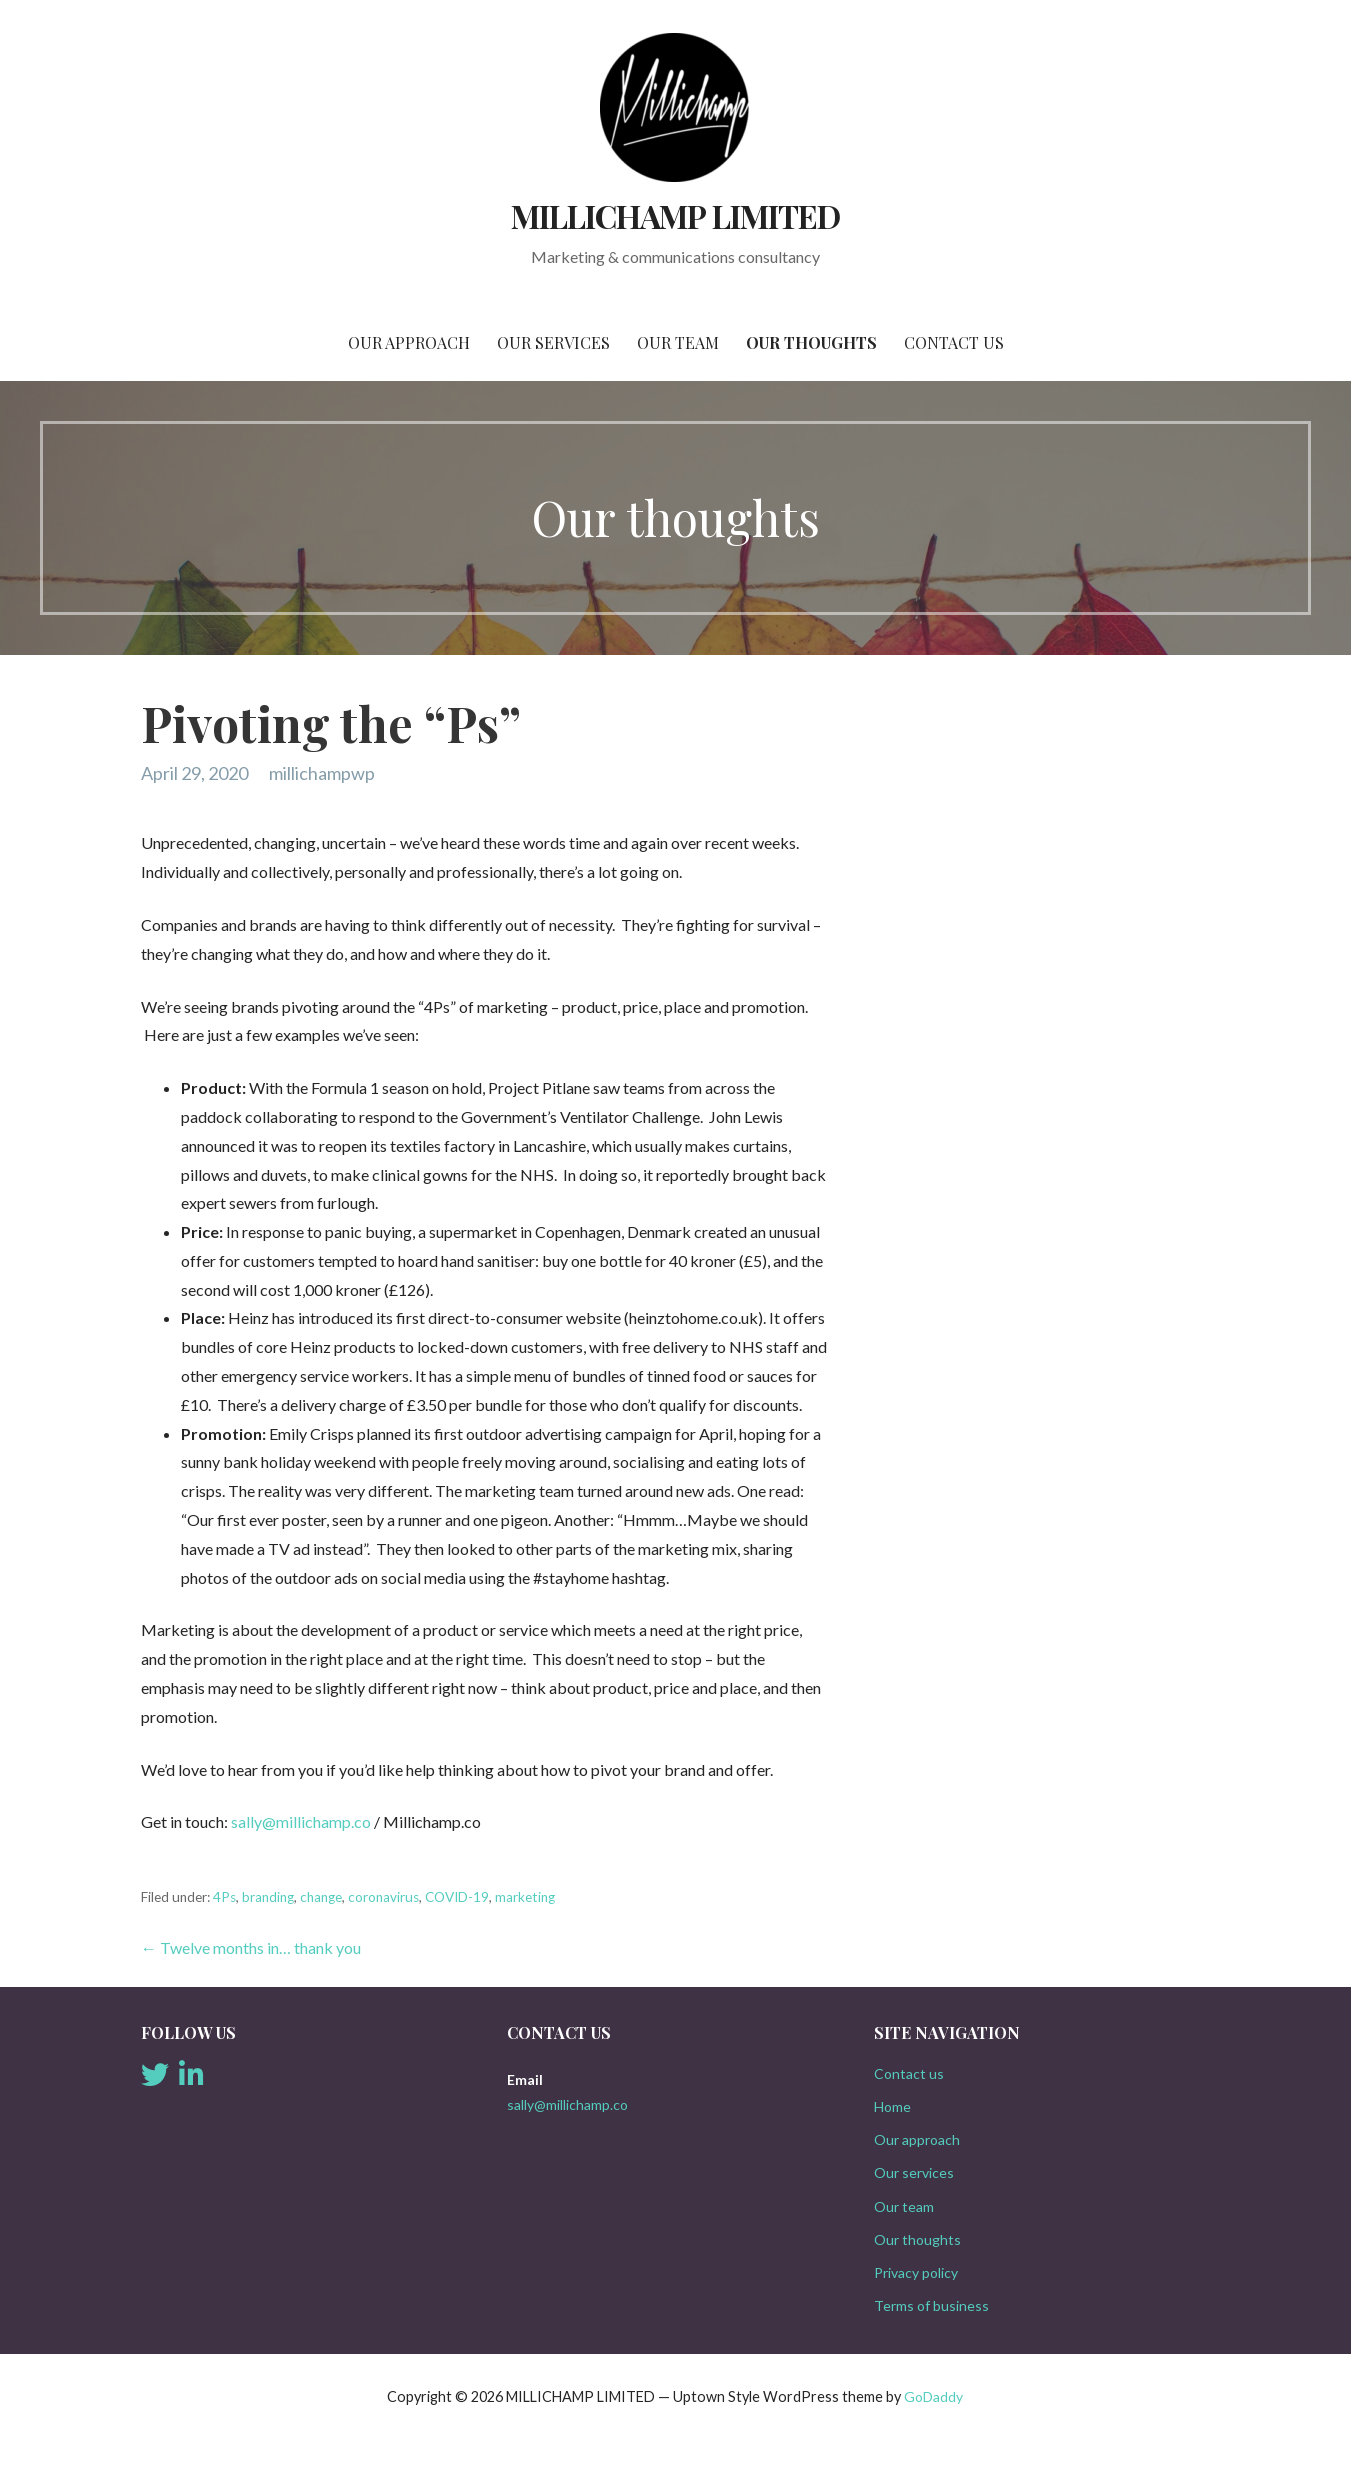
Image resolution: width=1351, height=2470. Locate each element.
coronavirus (383, 1897)
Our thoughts (811, 342)
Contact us (954, 342)
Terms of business (931, 2305)
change (321, 1897)
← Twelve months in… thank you (251, 1947)
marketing (525, 1897)
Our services (553, 342)
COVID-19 (457, 1897)
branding (268, 1897)
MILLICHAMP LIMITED (675, 215)
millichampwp (322, 773)
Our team (678, 342)
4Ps (224, 1897)
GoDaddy (933, 2396)
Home (892, 2106)
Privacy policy (916, 2272)
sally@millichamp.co (301, 1821)
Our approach (409, 342)
